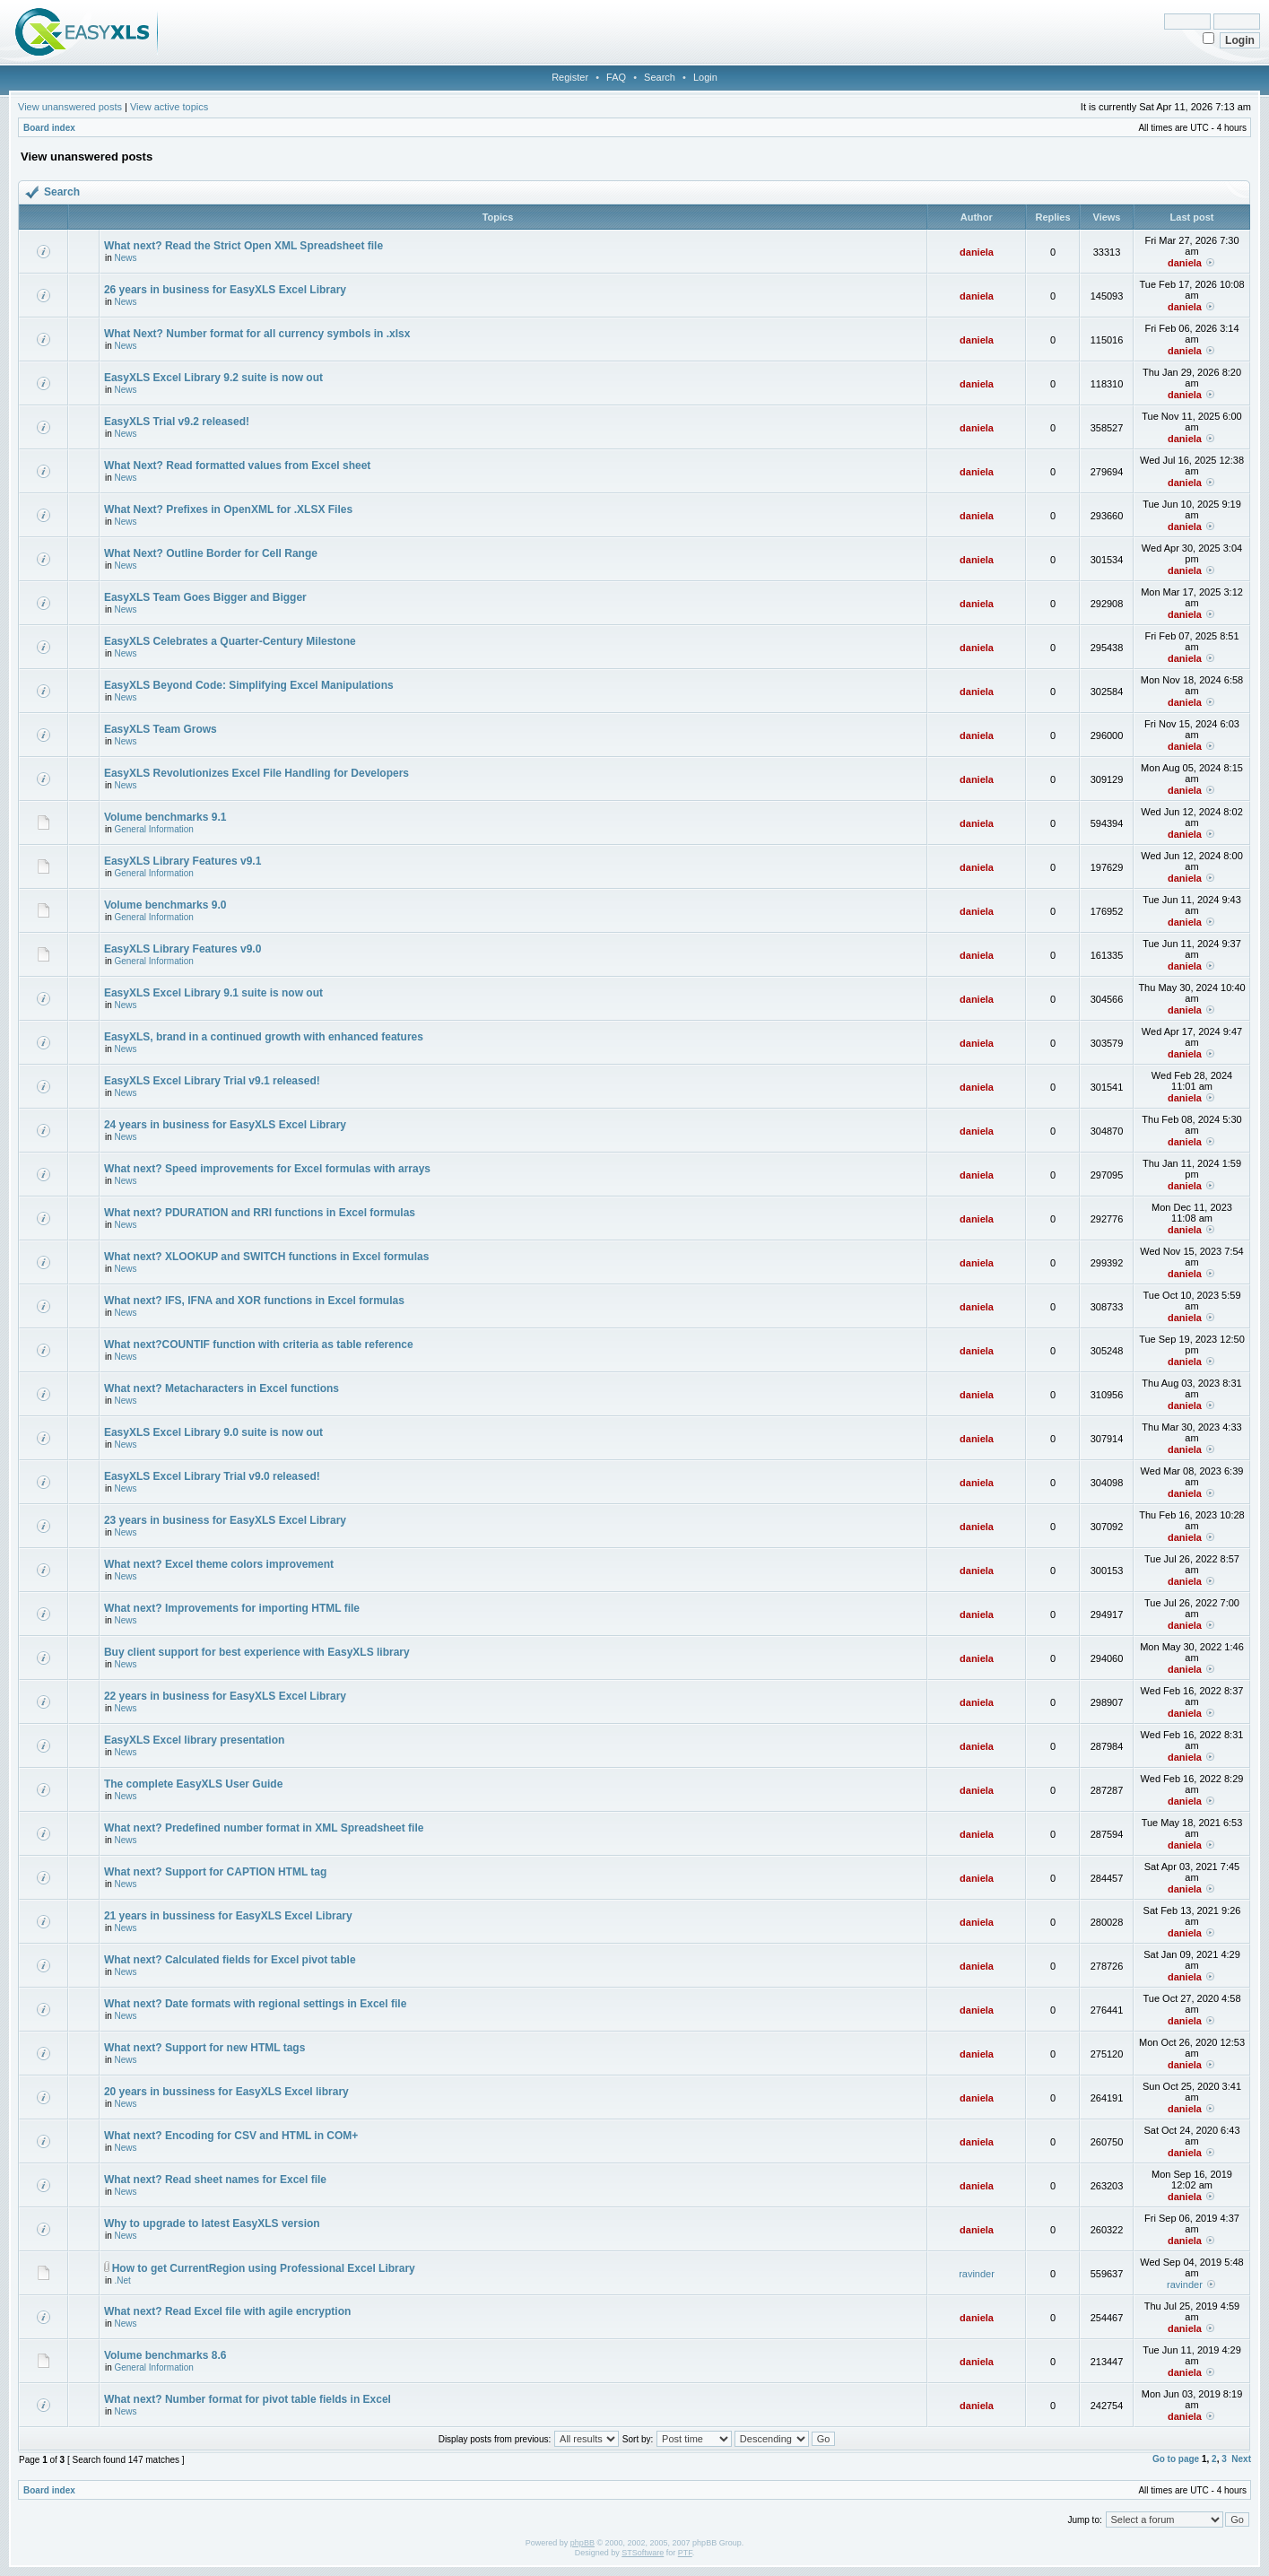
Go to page (1175, 2459)
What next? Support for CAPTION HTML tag (215, 1872)
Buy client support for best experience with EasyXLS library (257, 1652)
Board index (49, 128)
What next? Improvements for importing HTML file (232, 1608)
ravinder (977, 2273)
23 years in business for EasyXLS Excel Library (225, 1520)
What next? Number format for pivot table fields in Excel (247, 2399)
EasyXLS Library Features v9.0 (182, 949)
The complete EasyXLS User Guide (193, 1784)
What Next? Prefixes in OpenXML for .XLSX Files (228, 509)
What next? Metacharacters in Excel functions (221, 1388)
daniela (977, 252)
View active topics (169, 106)
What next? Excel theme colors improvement (219, 1564)
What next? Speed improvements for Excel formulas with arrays (267, 1168)
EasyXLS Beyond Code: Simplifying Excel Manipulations (249, 685)
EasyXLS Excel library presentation (194, 1740)
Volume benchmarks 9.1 (165, 817)
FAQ (616, 77)
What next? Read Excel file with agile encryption (227, 2311)
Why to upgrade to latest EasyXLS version (212, 2223)
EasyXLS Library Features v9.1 (182, 861)
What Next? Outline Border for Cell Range (210, 553)
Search (659, 77)
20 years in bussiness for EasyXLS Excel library (226, 2091)
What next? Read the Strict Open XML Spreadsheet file (243, 245)
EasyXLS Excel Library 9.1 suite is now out (213, 993)
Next (1241, 2459)
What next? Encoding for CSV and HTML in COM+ (231, 2135)
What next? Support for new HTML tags (204, 2047)
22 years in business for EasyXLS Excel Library (225, 1696)
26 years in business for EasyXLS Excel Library (225, 289)
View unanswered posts (70, 106)
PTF (685, 2552)
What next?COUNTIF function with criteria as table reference (258, 1344)
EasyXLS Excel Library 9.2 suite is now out (213, 377)
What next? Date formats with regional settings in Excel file (255, 2003)
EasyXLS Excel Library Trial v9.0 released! (212, 1476)
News (125, 258)
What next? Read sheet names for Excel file (215, 2179)
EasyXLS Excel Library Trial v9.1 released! (212, 1081)
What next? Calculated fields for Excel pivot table (230, 1960)
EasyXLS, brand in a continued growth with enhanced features (263, 1037)
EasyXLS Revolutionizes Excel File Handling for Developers (256, 773)
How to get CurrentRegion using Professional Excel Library (263, 2268)
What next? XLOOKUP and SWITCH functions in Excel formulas (266, 1256)
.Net (122, 2280)
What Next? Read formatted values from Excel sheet (237, 465)
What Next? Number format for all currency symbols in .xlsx (257, 333)
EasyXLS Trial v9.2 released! (176, 421)
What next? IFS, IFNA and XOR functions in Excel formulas (254, 1300)
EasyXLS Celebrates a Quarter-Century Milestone (230, 641)
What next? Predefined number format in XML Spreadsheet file (264, 1828)
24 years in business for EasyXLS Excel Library (225, 1124)
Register (570, 77)
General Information (153, 829)
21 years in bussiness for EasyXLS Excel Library (228, 1916)
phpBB (582, 2542)
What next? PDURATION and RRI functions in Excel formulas (259, 1212)
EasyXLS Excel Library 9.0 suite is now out (213, 1432)
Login (705, 77)
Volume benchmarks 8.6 (165, 2355)
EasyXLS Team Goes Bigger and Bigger (205, 597)
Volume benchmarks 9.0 (165, 905)
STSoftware (642, 2552)
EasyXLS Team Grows (160, 729)
